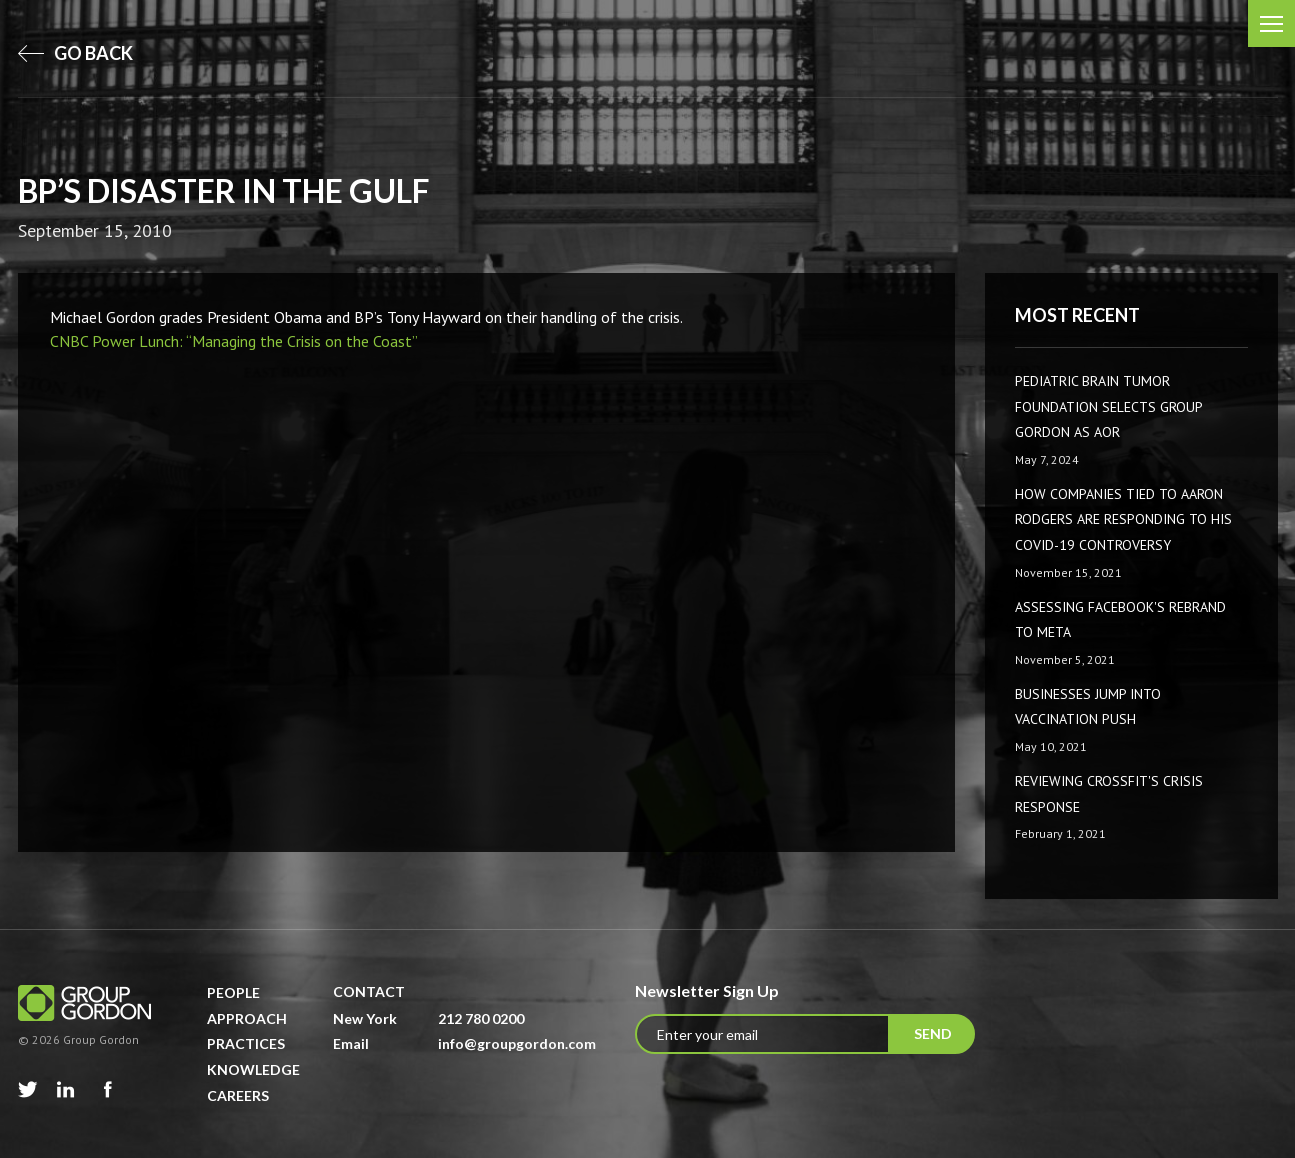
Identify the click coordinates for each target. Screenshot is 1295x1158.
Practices (246, 1043)
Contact (369, 991)
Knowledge (253, 1069)
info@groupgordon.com (517, 1043)
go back (75, 53)
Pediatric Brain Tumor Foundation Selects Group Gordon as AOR (1108, 406)
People (233, 992)
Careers (238, 1095)
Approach (247, 1018)
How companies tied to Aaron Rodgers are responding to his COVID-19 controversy (1123, 519)
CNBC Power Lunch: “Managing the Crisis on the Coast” (234, 341)
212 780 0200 (481, 1018)
